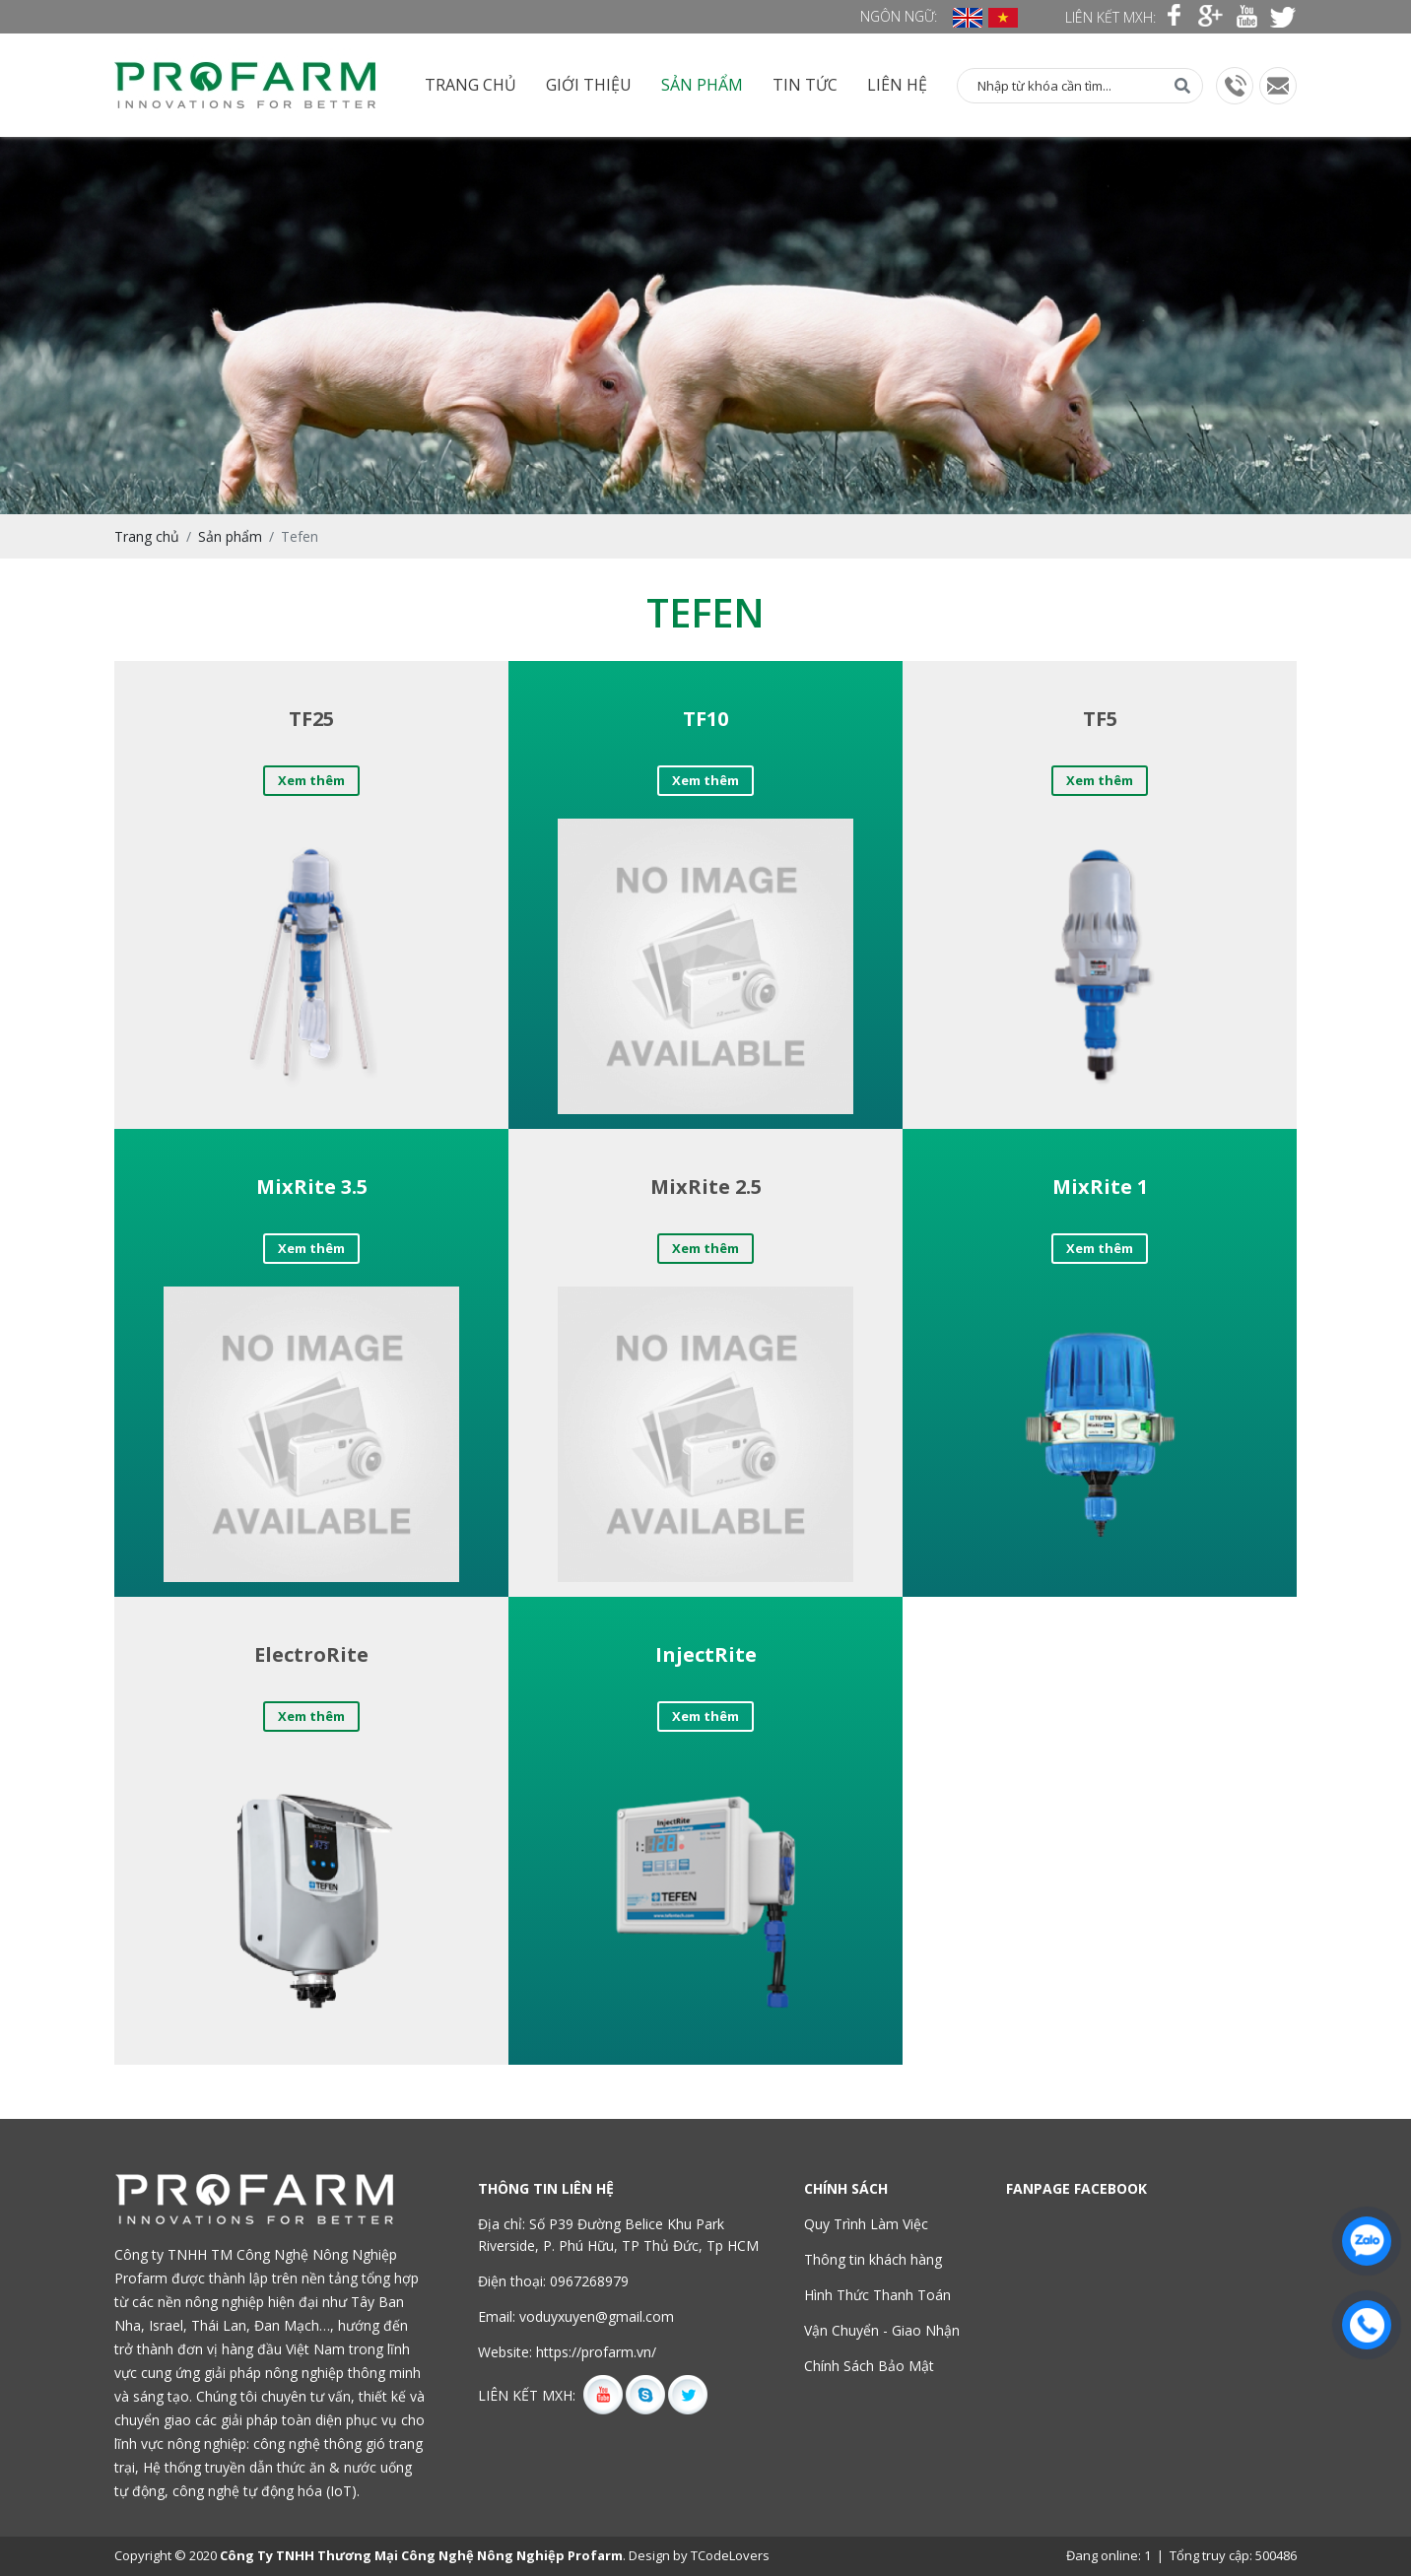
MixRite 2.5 (706, 1186)
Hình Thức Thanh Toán (877, 2294)
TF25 (311, 718)
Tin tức (805, 85)
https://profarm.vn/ (596, 2352)
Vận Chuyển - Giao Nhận (882, 2330)
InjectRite (706, 1654)
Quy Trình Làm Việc (866, 2223)
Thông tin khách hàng (873, 2259)
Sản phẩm (702, 85)
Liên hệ (897, 85)
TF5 (1100, 718)
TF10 (705, 718)
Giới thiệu (589, 85)
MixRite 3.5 (312, 1186)
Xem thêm (311, 780)
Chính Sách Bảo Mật (869, 2365)
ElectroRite (311, 1654)
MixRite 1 (1100, 1186)
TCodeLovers (730, 2555)
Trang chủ (470, 85)
